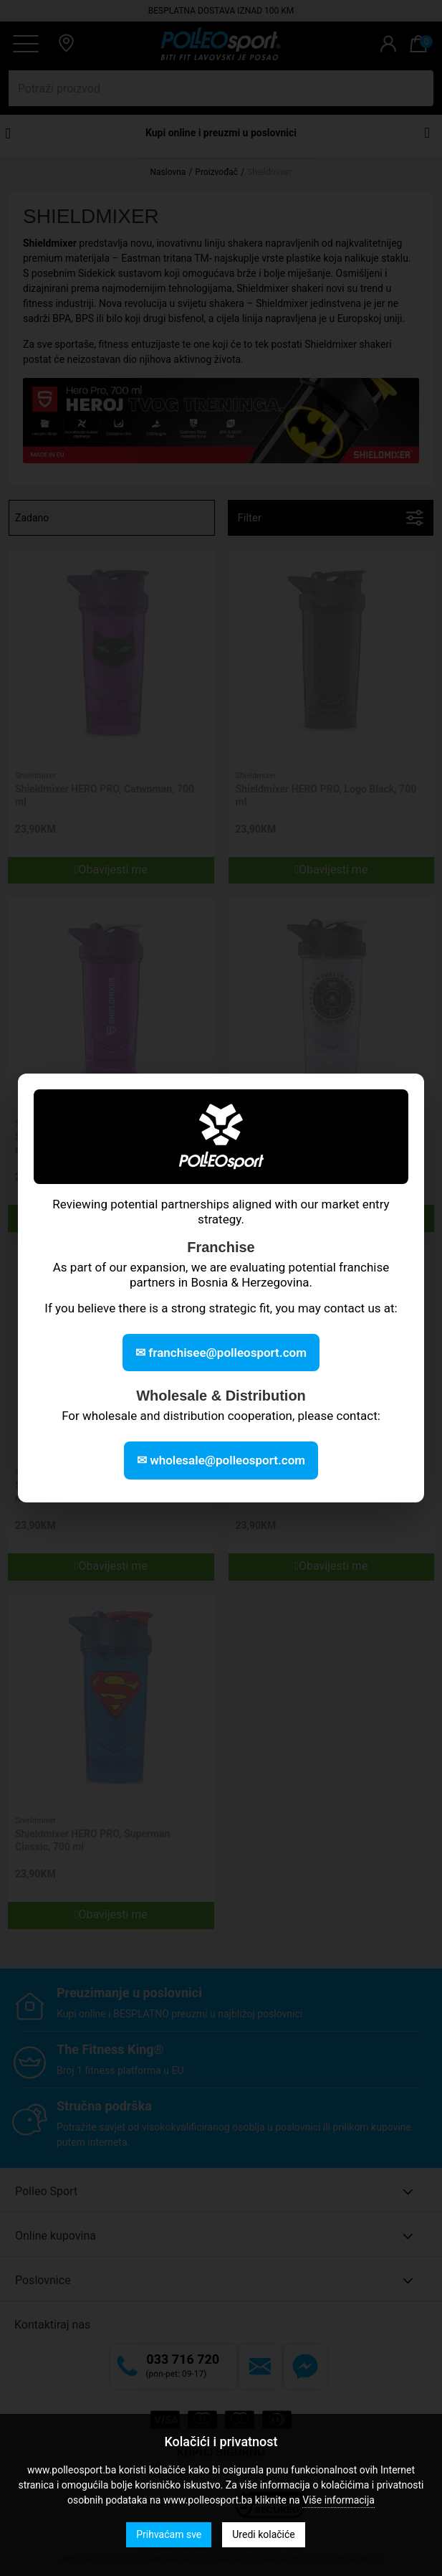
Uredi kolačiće (263, 2534)
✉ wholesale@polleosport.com (221, 1460)
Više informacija (338, 2500)
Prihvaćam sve (168, 2534)
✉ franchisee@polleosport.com (221, 1352)
